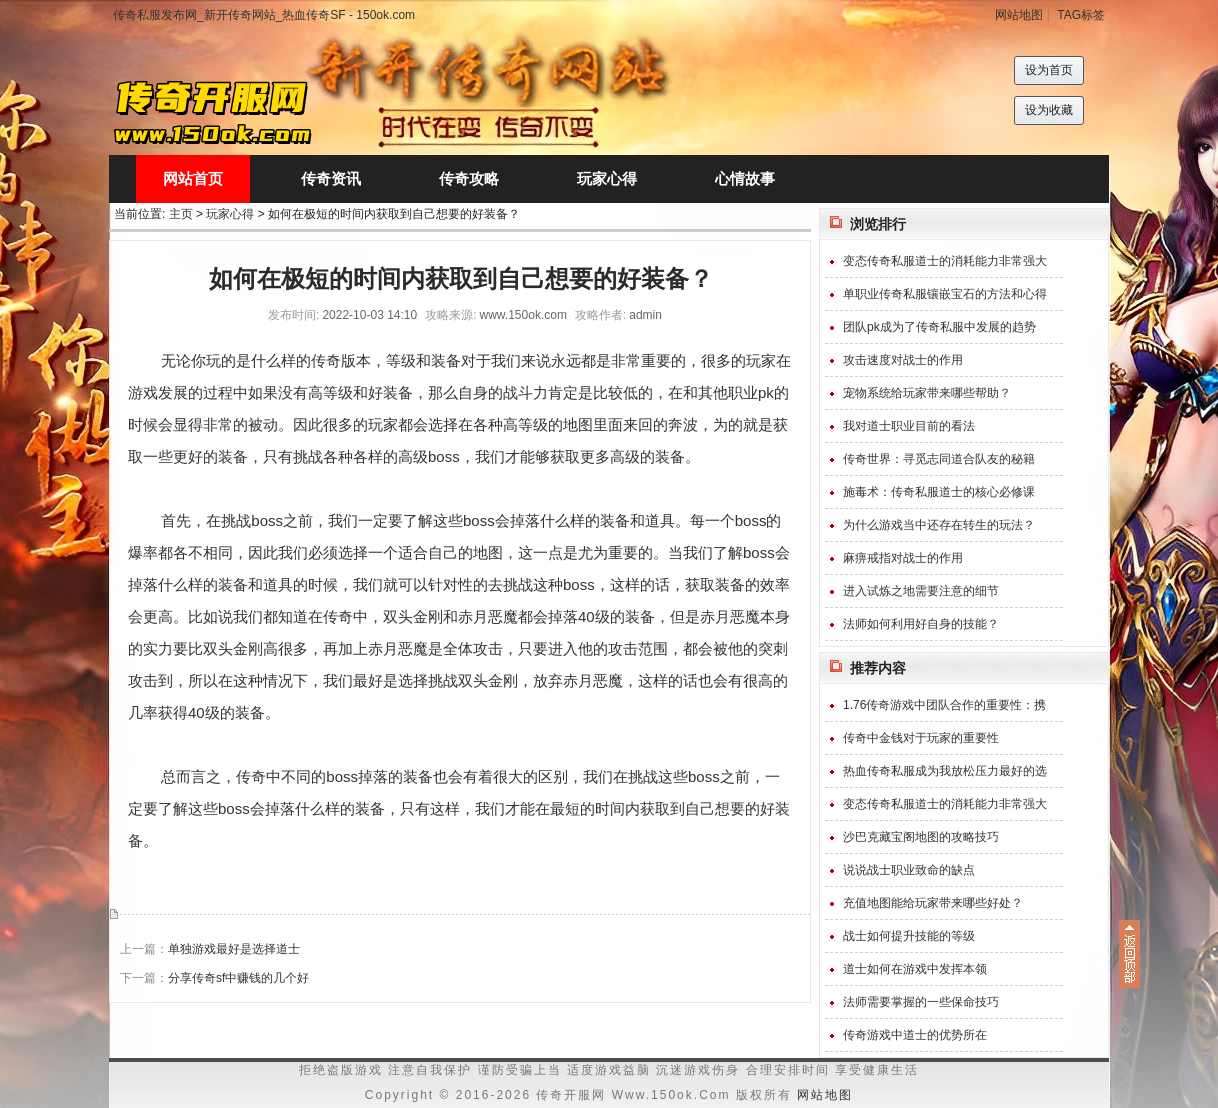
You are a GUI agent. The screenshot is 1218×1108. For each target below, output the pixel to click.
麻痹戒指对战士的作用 (903, 558)
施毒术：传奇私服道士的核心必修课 (939, 492)
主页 (181, 214)
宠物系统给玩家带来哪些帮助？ (927, 393)
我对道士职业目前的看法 (909, 426)
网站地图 (1019, 15)
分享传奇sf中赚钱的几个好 (238, 978)
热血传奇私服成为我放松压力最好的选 (945, 771)
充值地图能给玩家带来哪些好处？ (933, 903)
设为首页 (1049, 70)
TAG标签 (1081, 15)
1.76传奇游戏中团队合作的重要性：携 (944, 705)
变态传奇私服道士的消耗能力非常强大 (945, 261)
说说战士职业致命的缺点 (909, 870)
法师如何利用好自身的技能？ (921, 624)
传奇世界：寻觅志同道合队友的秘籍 (939, 459)
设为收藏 (1049, 110)
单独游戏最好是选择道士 (234, 949)
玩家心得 (230, 214)
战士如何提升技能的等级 (909, 936)
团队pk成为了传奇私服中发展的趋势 (939, 327)
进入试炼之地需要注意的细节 (921, 591)
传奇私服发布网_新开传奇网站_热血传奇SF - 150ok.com (264, 15)
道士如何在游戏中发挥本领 (915, 969)
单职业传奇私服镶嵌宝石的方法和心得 (945, 294)
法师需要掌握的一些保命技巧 (921, 1002)
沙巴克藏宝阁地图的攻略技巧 (921, 837)
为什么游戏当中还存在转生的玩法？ (939, 525)
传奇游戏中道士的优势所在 (915, 1035)
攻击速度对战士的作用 (903, 360)
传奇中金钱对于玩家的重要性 (921, 738)
